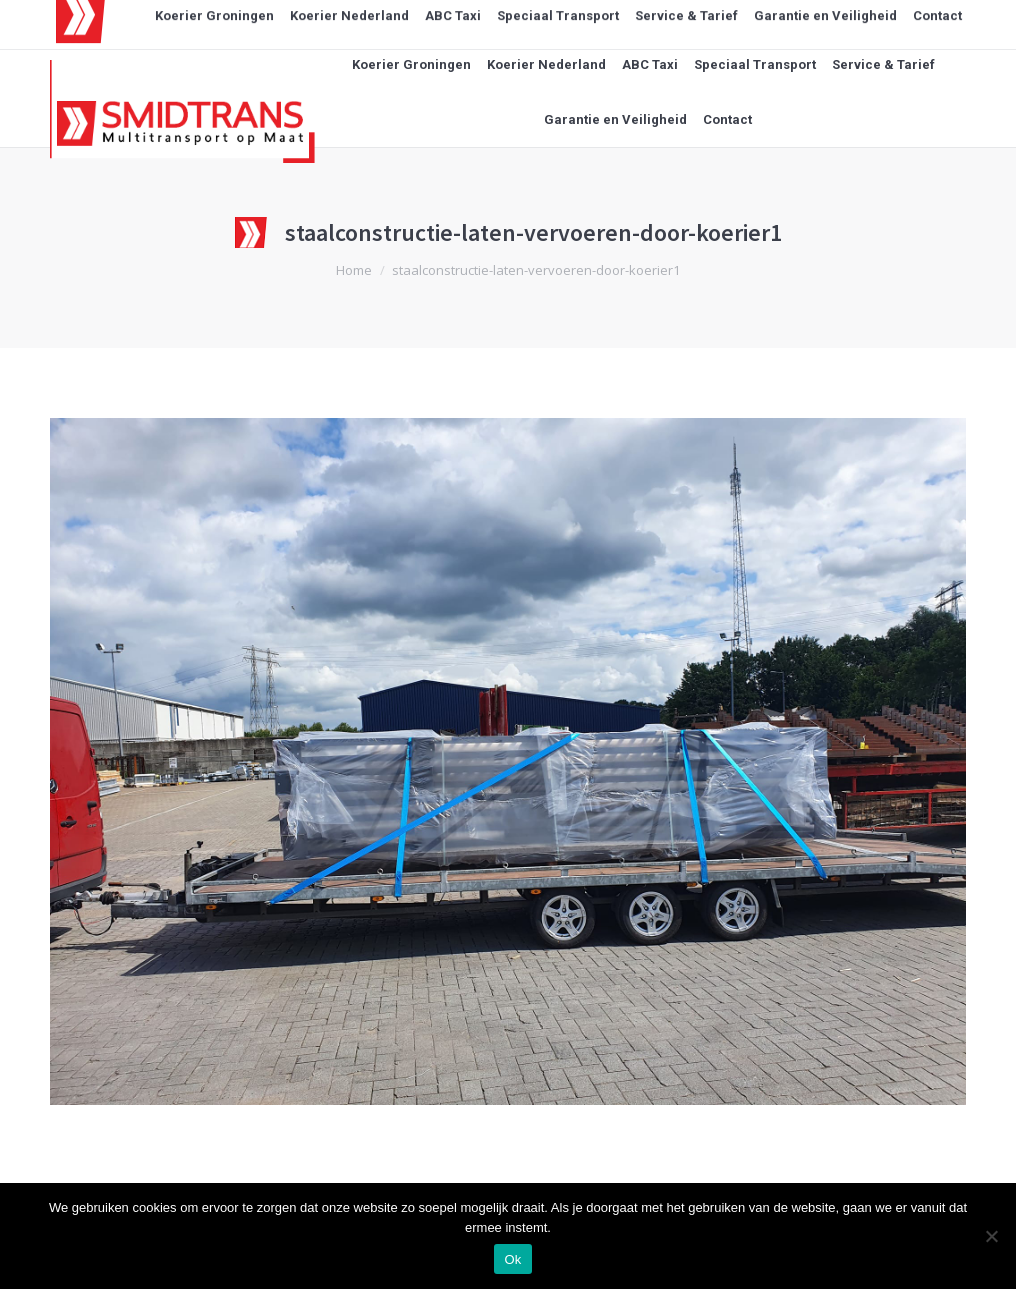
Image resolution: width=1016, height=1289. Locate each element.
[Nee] (991, 1236)
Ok (512, 1259)
